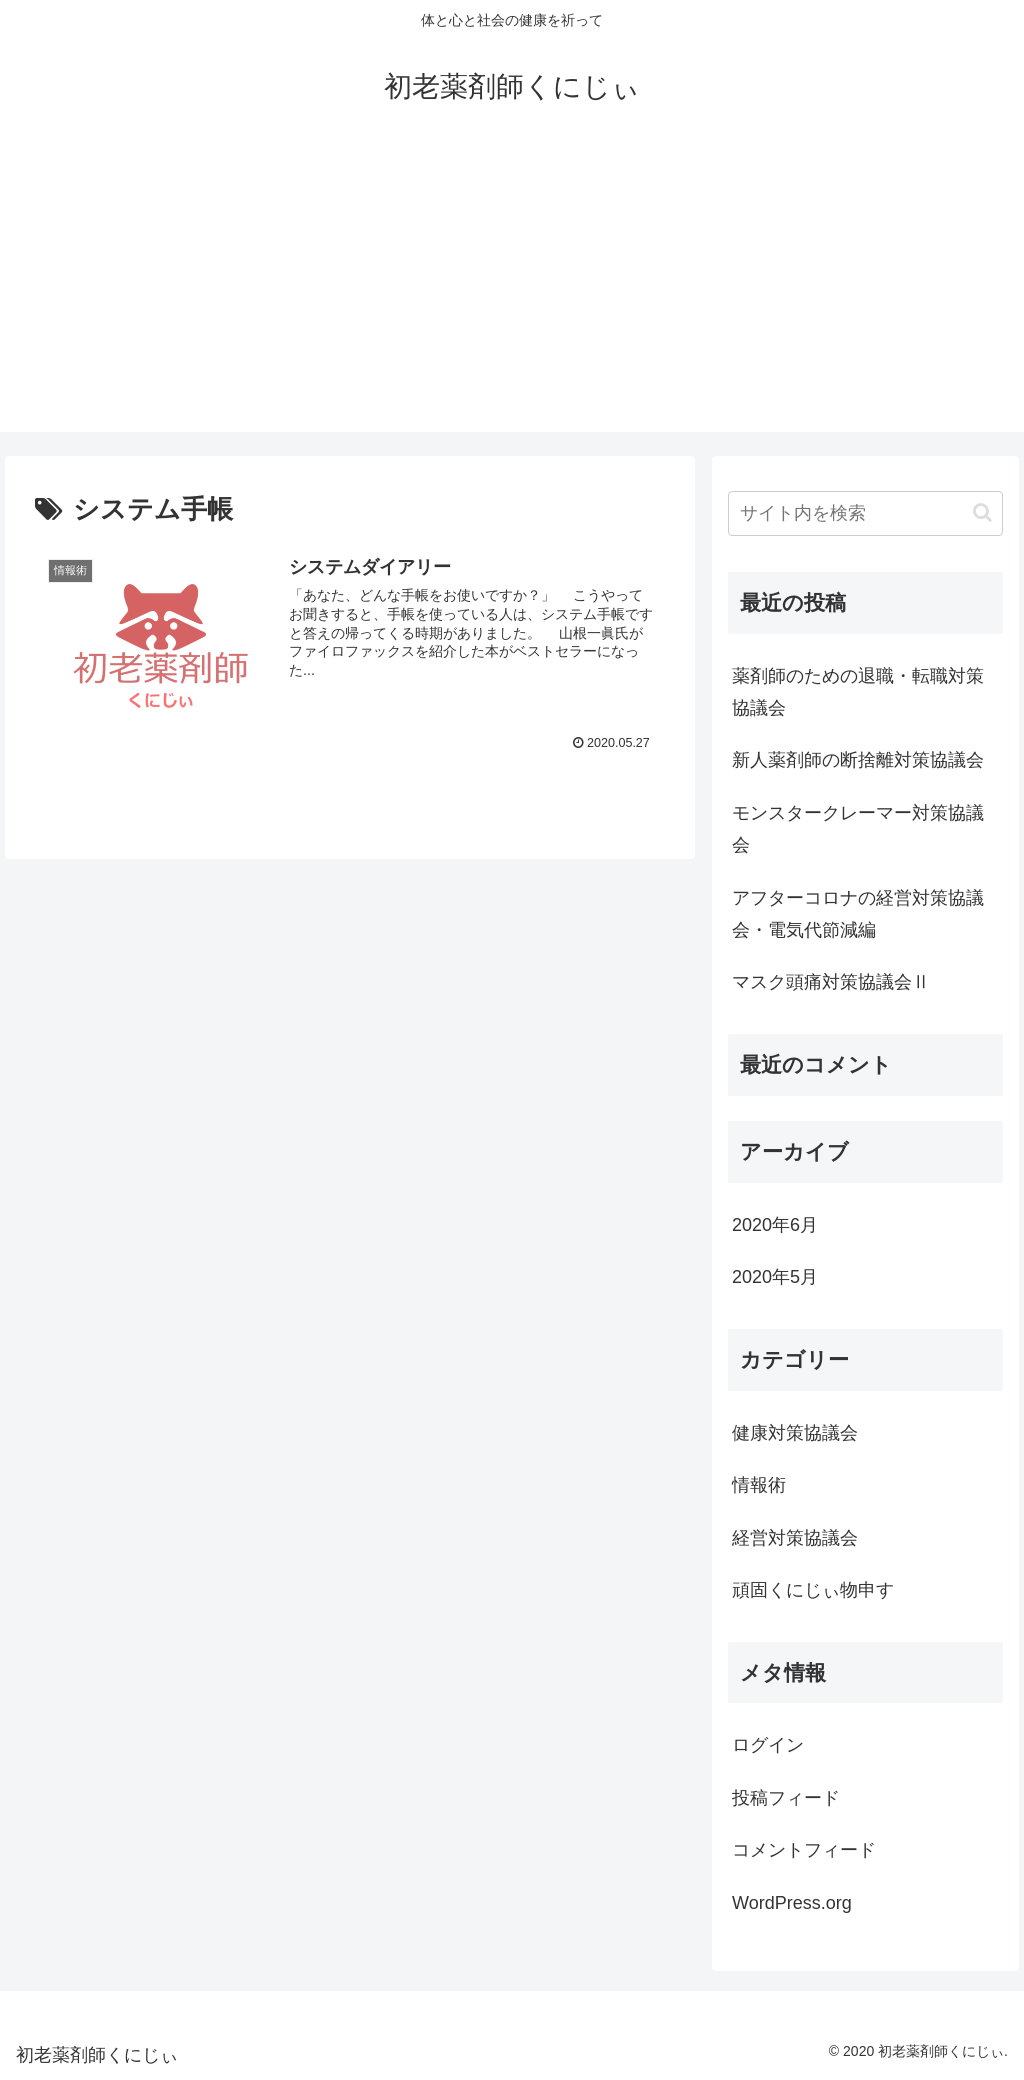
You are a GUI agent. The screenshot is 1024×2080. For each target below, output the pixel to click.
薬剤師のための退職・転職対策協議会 (858, 692)
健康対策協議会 (795, 1433)
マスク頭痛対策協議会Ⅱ (831, 982)
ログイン (768, 1745)
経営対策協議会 (795, 1538)
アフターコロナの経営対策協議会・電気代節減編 (858, 914)
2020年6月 (775, 1225)
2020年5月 (775, 1277)
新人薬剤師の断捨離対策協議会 (858, 760)
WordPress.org (792, 1903)
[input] (865, 513)
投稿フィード (786, 1798)
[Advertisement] (512, 292)
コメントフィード (804, 1850)
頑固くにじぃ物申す (813, 1590)
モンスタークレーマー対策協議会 (858, 829)
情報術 (759, 1485)
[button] (982, 512)
